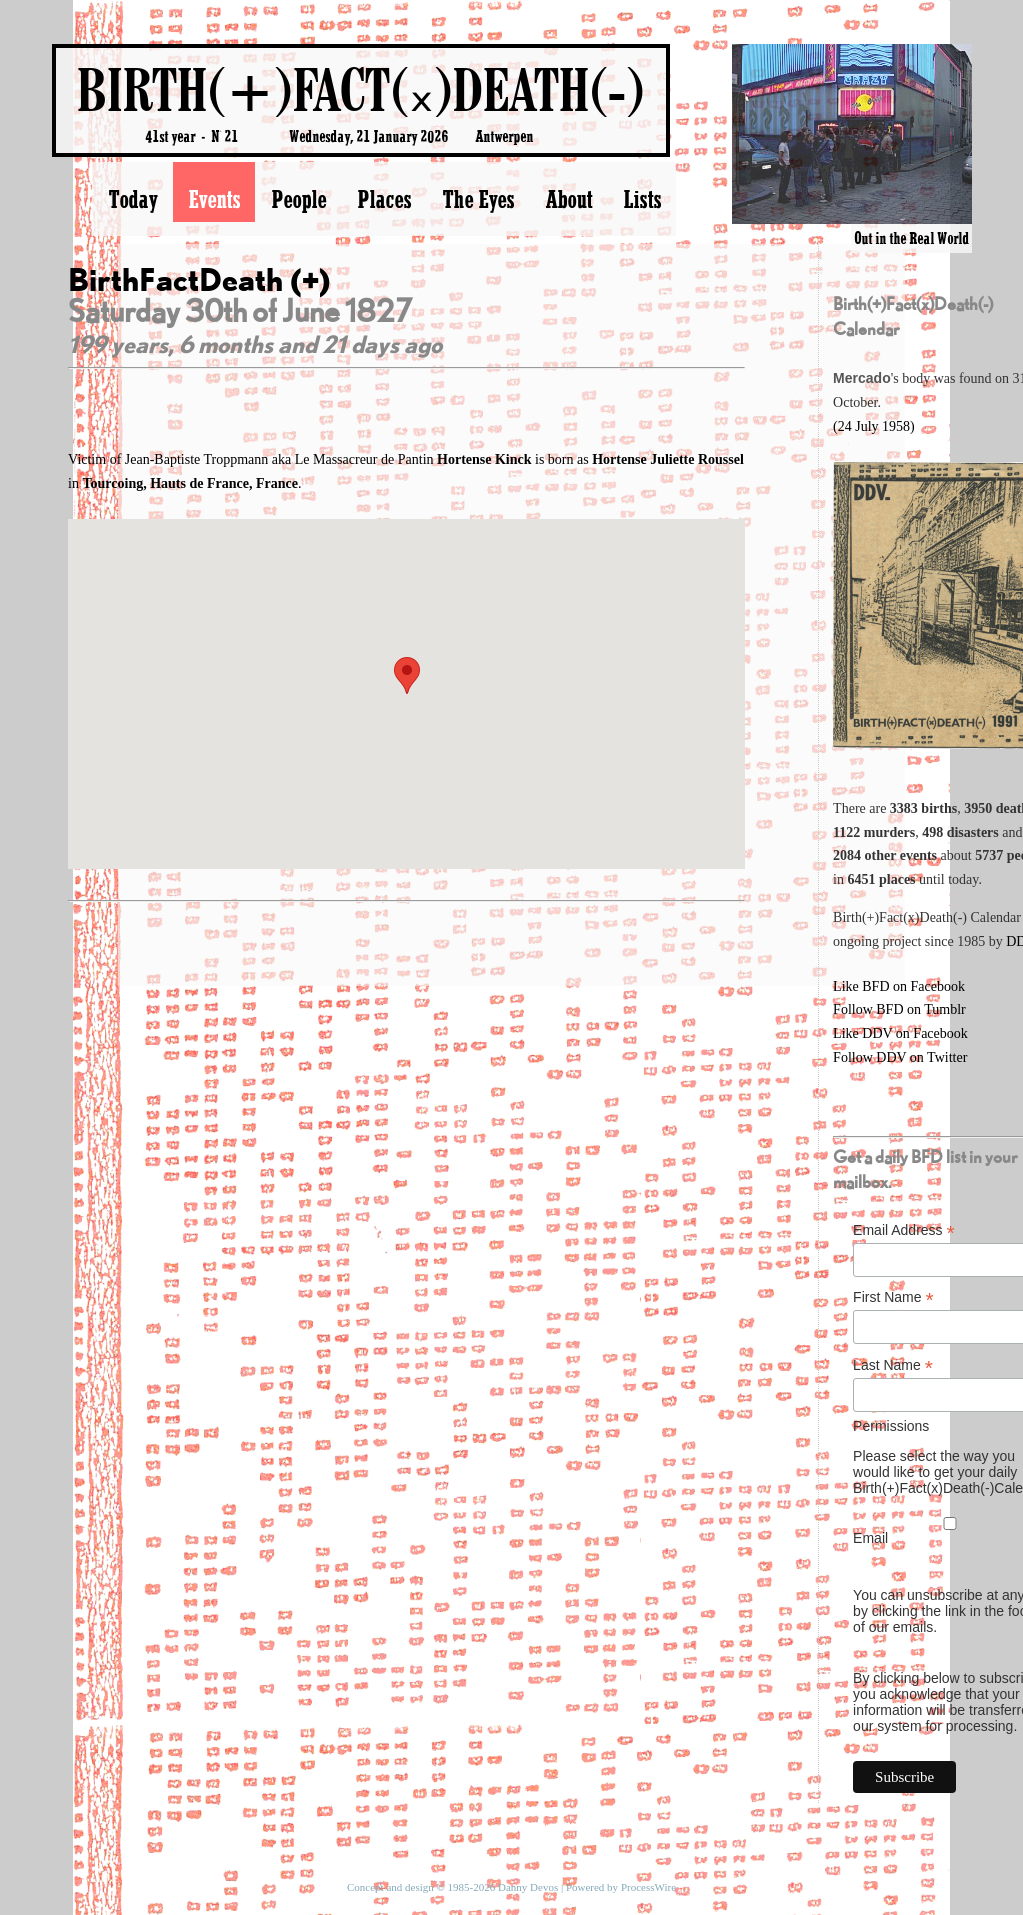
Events (214, 199)
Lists (642, 199)
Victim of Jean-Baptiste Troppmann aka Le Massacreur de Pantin (301, 459)
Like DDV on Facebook (900, 1033)
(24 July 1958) (874, 426)
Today (132, 199)
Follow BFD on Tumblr (899, 1009)
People (298, 199)
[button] (407, 675)
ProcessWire (648, 1887)
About (568, 199)
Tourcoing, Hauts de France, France (190, 483)
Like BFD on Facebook (899, 986)
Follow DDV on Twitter (900, 1057)
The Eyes (478, 199)
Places (384, 199)
